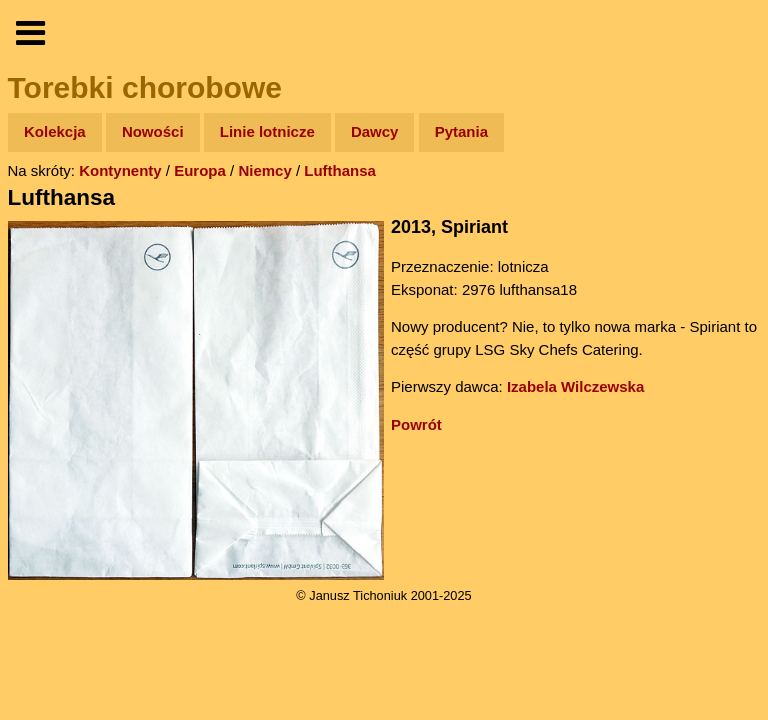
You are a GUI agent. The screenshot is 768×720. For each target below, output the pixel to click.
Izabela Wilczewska (575, 386)
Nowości (153, 131)
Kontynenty (120, 170)
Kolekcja (55, 131)
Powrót (416, 424)
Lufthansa (340, 170)
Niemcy (264, 170)
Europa (200, 170)
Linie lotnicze (267, 131)
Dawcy (375, 131)
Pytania (461, 131)
